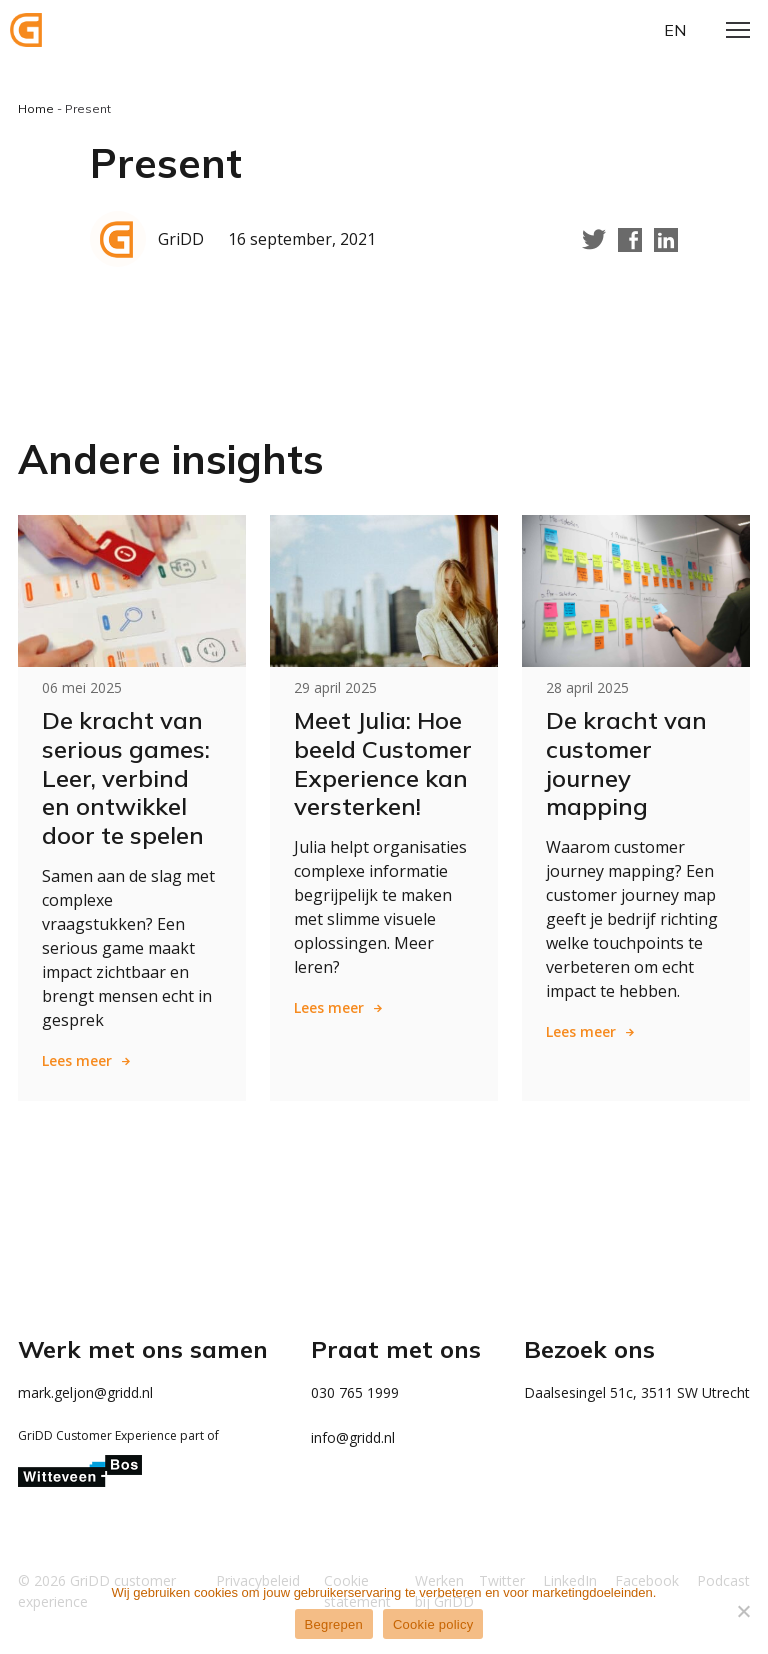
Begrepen (334, 1624)
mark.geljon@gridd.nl (85, 1392)
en (675, 30)
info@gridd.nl (353, 1437)
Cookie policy (433, 1624)
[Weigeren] (743, 1611)
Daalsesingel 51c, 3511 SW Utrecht (637, 1392)
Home (36, 108)
